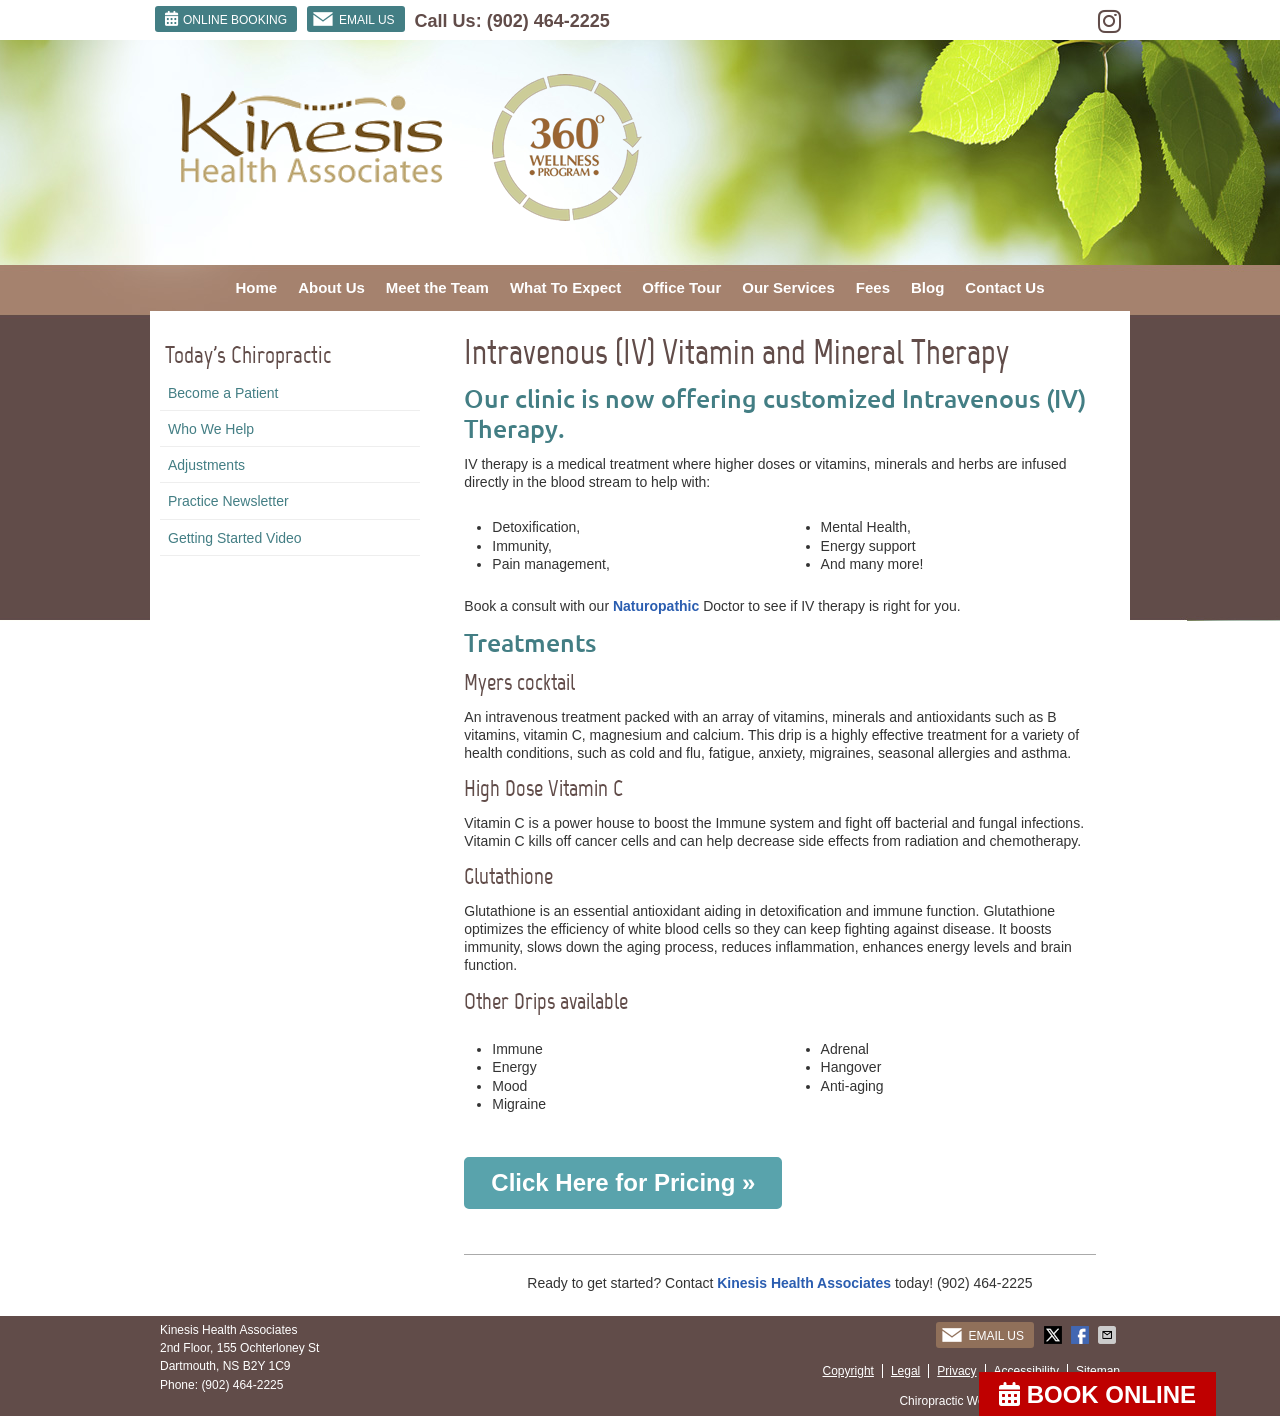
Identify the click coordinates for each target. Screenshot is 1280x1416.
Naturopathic (656, 606)
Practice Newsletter (228, 501)
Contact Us (1004, 287)
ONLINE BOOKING (226, 19)
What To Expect (565, 287)
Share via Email (1109, 1335)
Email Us (353, 19)
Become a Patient (223, 393)
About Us (331, 287)
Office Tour (681, 287)
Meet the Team (437, 287)
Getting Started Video (235, 538)
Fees (873, 287)
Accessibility (1026, 1371)
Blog (927, 287)
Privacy (956, 1371)
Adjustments (206, 465)
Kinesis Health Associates (806, 1283)
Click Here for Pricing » (623, 1182)
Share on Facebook (1082, 1335)
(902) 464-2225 (548, 21)
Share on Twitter (1055, 1335)
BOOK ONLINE (1097, 1394)
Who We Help (211, 429)
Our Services (788, 287)
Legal (905, 1371)
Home (256, 287)
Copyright (848, 1371)
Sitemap (1098, 1371)
